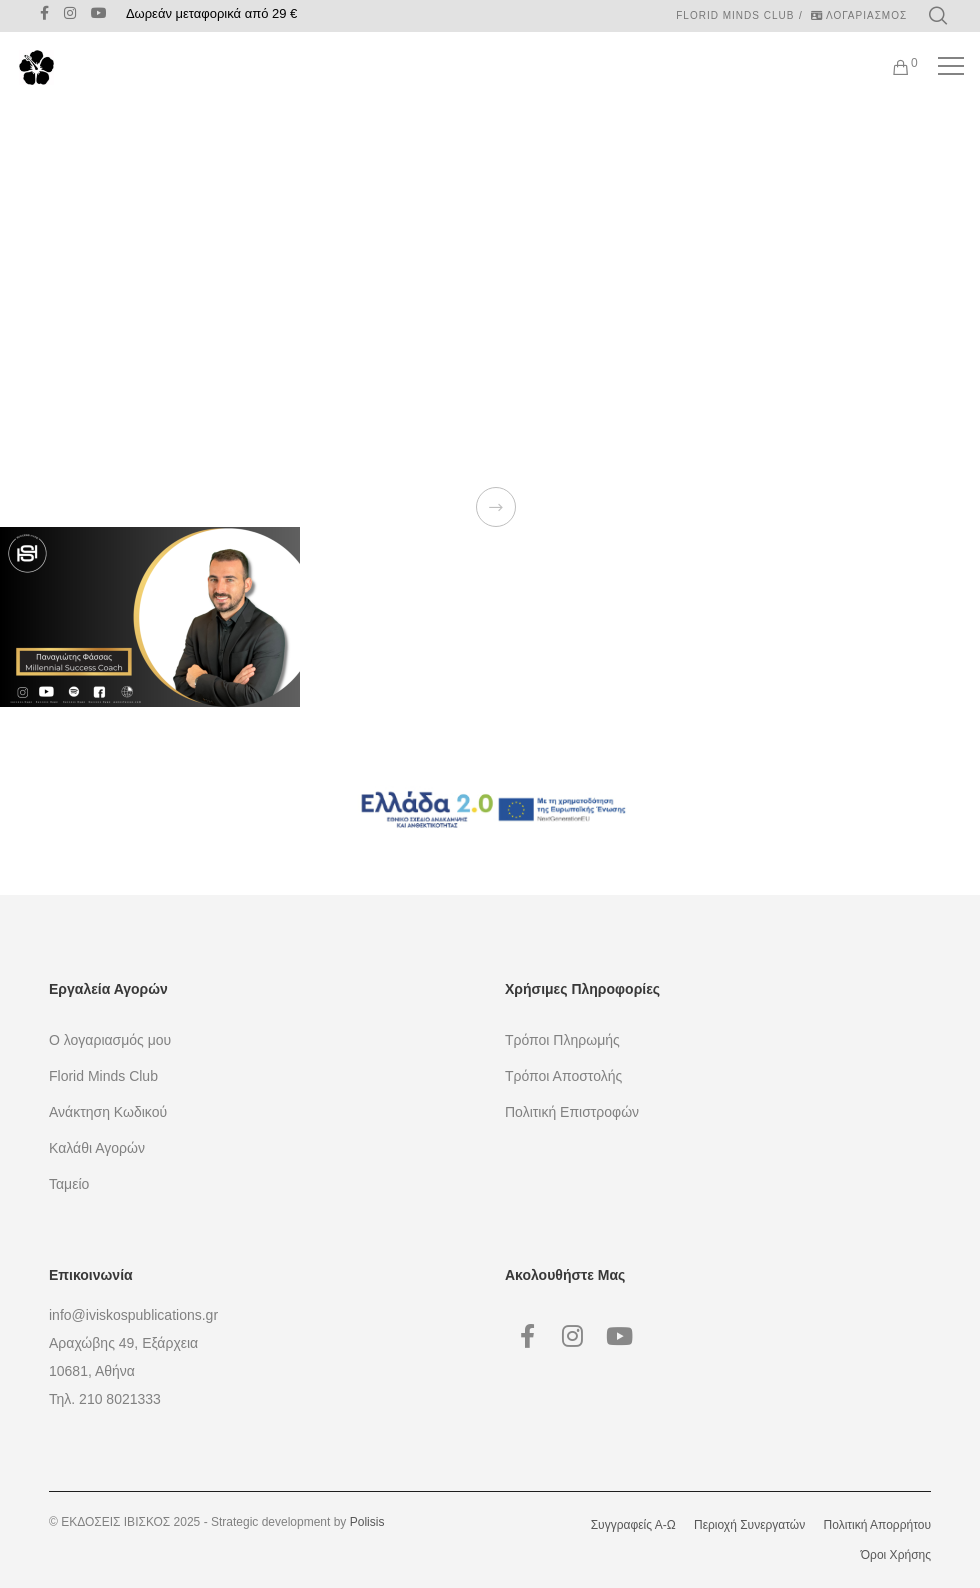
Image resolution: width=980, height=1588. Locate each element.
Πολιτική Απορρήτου (877, 1525)
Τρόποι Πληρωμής (562, 1040)
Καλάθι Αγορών (97, 1148)
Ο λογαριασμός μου (110, 1040)
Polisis (367, 1522)
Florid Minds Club (735, 15)
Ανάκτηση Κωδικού (108, 1112)
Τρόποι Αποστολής (563, 1076)
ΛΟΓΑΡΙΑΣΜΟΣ (859, 15)
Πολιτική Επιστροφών (572, 1112)
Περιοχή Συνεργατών (749, 1525)
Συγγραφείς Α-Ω (633, 1525)
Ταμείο (69, 1184)
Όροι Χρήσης (896, 1555)
